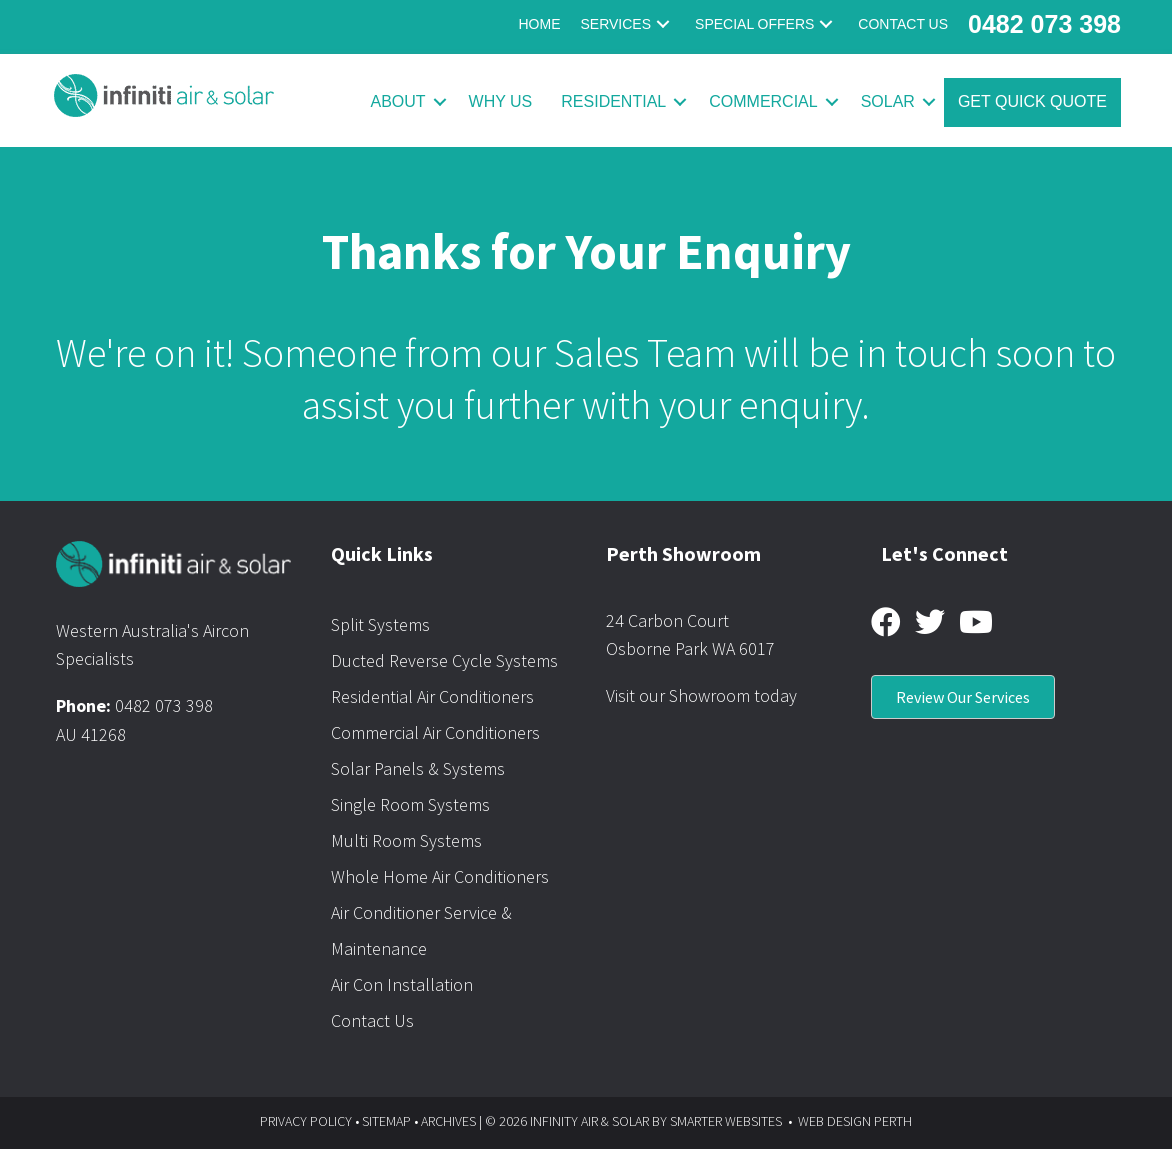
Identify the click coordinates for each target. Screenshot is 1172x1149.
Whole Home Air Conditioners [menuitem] (440, 876)
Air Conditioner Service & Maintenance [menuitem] (421, 930)
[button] (663, 24)
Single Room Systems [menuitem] (410, 804)
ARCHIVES (448, 1121)
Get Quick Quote (1032, 101)
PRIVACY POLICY (306, 1121)
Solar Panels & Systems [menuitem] (418, 768)
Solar (888, 101)
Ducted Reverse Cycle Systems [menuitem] (444, 660)
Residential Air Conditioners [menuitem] (432, 696)
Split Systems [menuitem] (380, 624)
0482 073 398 (164, 705)
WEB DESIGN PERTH (855, 1121)
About (397, 101)
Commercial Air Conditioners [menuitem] (435, 732)
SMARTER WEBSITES (726, 1121)
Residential (613, 101)
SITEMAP (386, 1121)
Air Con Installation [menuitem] (402, 984)
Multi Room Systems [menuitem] (406, 840)
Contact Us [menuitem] (372, 1020)
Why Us (501, 101)
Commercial (763, 101)
